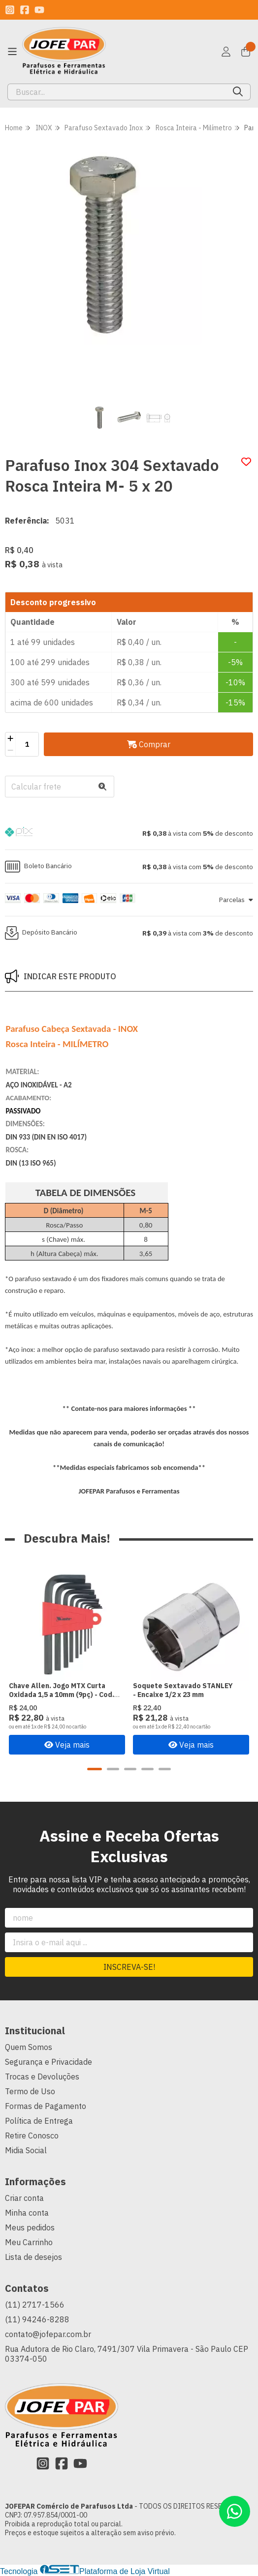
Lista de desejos (33, 2257)
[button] (129, 833)
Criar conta (24, 2198)
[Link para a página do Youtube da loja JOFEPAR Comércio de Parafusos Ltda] (39, 10)
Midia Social (26, 2150)
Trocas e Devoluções (42, 2076)
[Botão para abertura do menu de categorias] (12, 52)
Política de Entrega (39, 2121)
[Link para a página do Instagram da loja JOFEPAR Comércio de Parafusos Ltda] (10, 10)
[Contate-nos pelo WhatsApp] (234, 2511)
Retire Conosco (32, 2135)
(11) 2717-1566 (34, 2305)
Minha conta (27, 2213)
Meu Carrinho (29, 2242)
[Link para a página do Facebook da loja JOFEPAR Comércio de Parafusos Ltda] (25, 10)
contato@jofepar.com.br (48, 2334)
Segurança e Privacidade (48, 2062)
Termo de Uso (30, 2091)
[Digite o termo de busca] (117, 92)
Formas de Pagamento (45, 2106)
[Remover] (10, 750)
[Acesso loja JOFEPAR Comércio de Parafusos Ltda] (226, 52)
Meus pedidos (30, 2227)
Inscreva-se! (129, 1967)
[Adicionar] (10, 738)
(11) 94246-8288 (37, 2319)
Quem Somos (28, 2047)
